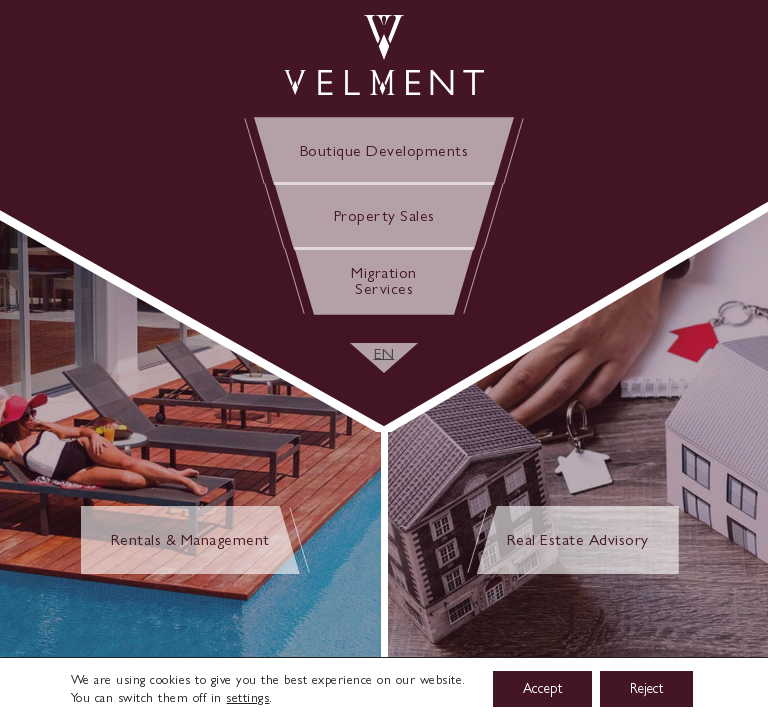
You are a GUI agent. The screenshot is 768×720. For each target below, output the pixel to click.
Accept (542, 688)
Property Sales (384, 215)
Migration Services (384, 280)
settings (247, 697)
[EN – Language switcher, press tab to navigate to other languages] (384, 353)
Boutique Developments (384, 150)
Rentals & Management (190, 539)
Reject (646, 688)
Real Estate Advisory (578, 539)
